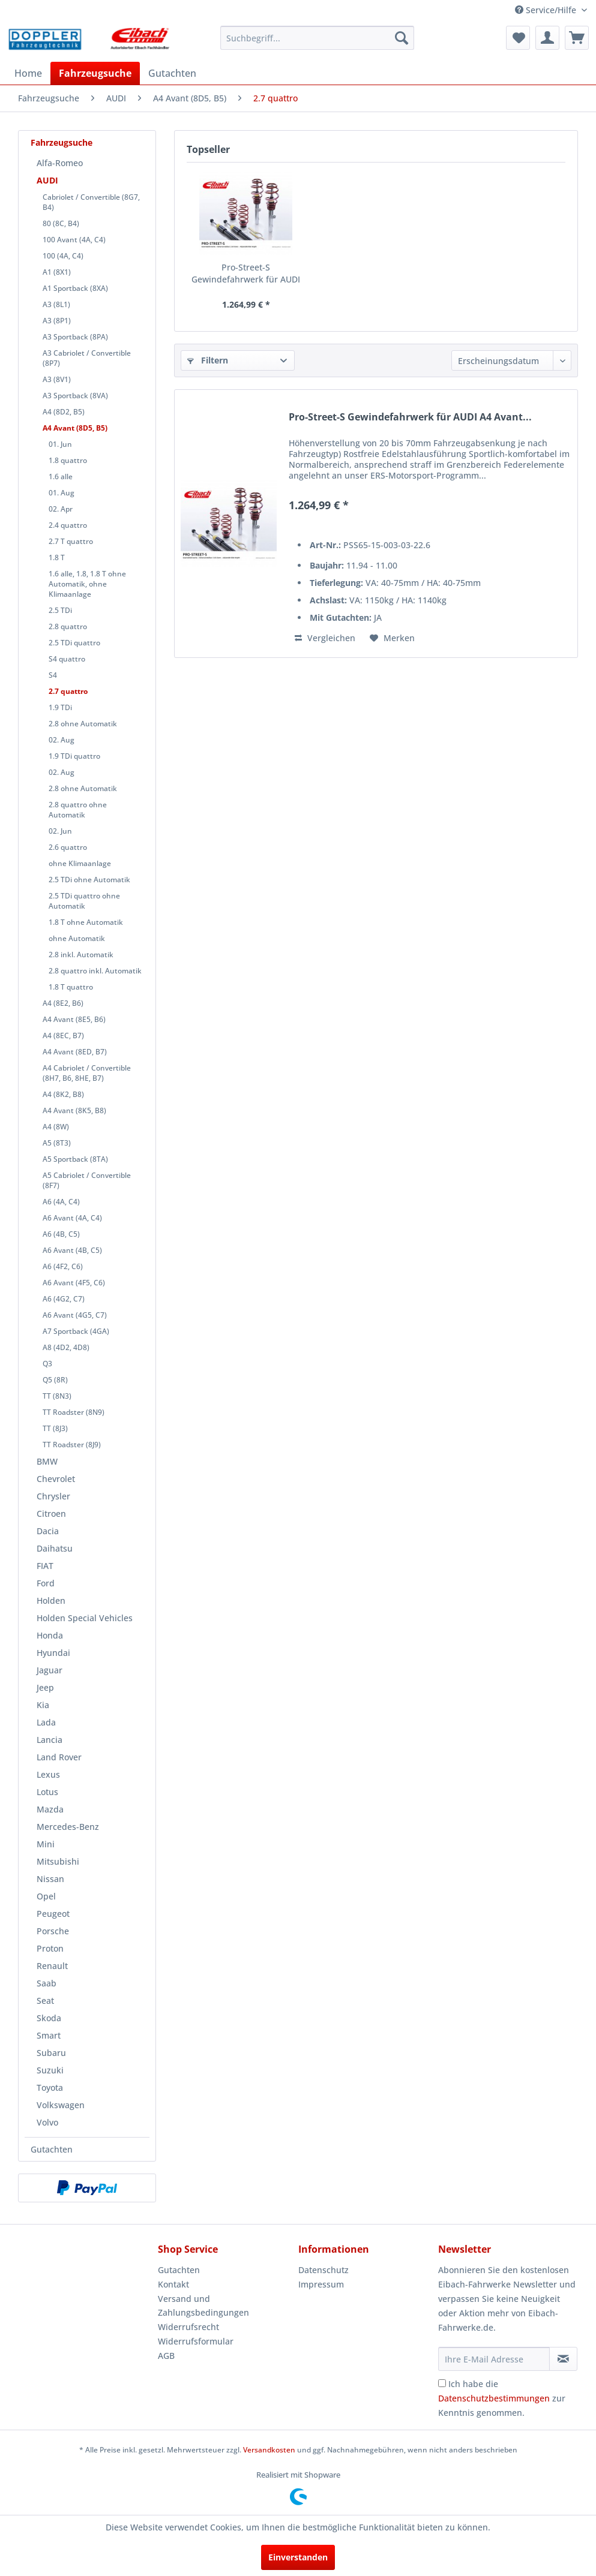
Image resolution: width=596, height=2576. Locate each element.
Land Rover (59, 1757)
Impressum (321, 2284)
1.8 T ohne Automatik (86, 922)
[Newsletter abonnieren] (563, 2359)
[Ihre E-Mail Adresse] (494, 2359)
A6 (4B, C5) (61, 1234)
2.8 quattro (68, 626)
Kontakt (173, 2284)
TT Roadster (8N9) (73, 1412)
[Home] (28, 73)
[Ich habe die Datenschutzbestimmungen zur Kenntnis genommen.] (442, 2383)
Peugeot (53, 1913)
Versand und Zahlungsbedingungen (203, 2306)
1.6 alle (61, 476)
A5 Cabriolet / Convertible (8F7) (87, 1180)
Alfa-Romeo (60, 163)
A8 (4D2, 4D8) (66, 1347)
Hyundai (53, 1652)
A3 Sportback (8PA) (75, 337)
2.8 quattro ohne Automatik (78, 809)
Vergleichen (325, 638)
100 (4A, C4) (63, 256)
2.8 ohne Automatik (83, 724)
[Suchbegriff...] (317, 38)
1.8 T (57, 557)
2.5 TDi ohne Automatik (89, 879)
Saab (46, 1983)
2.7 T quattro (71, 541)
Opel (46, 1896)
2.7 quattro (68, 691)
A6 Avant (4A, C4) (72, 1218)
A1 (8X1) (57, 272)
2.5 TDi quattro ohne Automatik (84, 901)
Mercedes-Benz (68, 1826)
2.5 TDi (60, 610)
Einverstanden (298, 2557)
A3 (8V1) (57, 379)
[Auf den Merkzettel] (392, 638)
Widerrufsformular (195, 2341)
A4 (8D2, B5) (64, 412)
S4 (53, 675)
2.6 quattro (68, 847)
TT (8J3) (55, 1428)
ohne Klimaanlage (80, 863)
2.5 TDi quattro (74, 643)
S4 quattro (67, 659)
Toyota (50, 2087)
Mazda (50, 1809)
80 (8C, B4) (61, 223)
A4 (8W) (56, 1127)
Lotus (47, 1792)
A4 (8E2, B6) (63, 1003)
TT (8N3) (57, 1396)
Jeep (45, 1687)
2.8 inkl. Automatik (81, 954)
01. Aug (61, 493)
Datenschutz (323, 2270)
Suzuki (50, 2070)
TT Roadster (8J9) (72, 1444)
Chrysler (53, 1496)
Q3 (47, 1363)
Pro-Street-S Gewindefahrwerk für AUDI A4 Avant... (245, 273)
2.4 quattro (68, 525)
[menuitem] (317, 38)
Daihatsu (55, 1548)
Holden (51, 1600)
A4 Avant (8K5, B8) (74, 1110)
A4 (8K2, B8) (63, 1094)
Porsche (53, 1931)
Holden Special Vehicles (85, 1618)
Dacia (48, 1531)
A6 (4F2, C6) (63, 1266)
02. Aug (61, 740)
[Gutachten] (172, 73)
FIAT (45, 1565)
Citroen (51, 1513)
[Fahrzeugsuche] (95, 73)
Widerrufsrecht (188, 2326)
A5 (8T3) (57, 1143)
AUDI (47, 180)
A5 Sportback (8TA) (75, 1159)
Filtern (207, 360)
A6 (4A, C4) (61, 1202)
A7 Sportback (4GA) (76, 1331)
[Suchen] (401, 38)
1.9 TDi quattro (74, 756)
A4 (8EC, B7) (63, 1035)
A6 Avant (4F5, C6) (74, 1283)
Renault (52, 1965)
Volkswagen (61, 2105)
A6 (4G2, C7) (64, 1299)
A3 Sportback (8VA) (75, 395)
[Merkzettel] (518, 38)
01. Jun (60, 444)
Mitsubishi (58, 1861)
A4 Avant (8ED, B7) (75, 1052)
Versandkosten (269, 2450)
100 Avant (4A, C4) (74, 240)
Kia (43, 1705)
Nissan (50, 1878)
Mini (46, 1844)
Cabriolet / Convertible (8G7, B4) (91, 202)
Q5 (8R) (55, 1380)
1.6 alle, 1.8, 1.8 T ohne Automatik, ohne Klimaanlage (87, 584)
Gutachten (52, 2149)
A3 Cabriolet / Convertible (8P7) (87, 358)
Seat (45, 2000)
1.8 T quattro (71, 987)
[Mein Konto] (547, 38)
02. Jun (60, 831)
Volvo (47, 2122)
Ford (46, 1583)
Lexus (48, 1774)
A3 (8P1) (57, 320)
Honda (50, 1635)
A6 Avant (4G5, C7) (75, 1315)
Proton (50, 1948)
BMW (47, 1461)
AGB (166, 2355)
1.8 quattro (68, 460)
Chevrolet (56, 1478)
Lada (46, 1722)
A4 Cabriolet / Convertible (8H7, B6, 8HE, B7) (87, 1073)
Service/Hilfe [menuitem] (547, 10)
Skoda (49, 2018)
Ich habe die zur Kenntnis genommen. (501, 2398)
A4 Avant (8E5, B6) (74, 1019)
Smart (49, 2035)
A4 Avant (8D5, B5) (75, 428)
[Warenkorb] (577, 38)
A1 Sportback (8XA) (75, 288)
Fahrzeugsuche (61, 142)
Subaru (51, 2052)
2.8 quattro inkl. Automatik (95, 971)
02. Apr (61, 509)
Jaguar (49, 1670)
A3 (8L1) (56, 304)
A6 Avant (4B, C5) (72, 1250)
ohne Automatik (77, 938)
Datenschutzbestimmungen (494, 2398)
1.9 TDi (60, 707)
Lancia (49, 1739)
